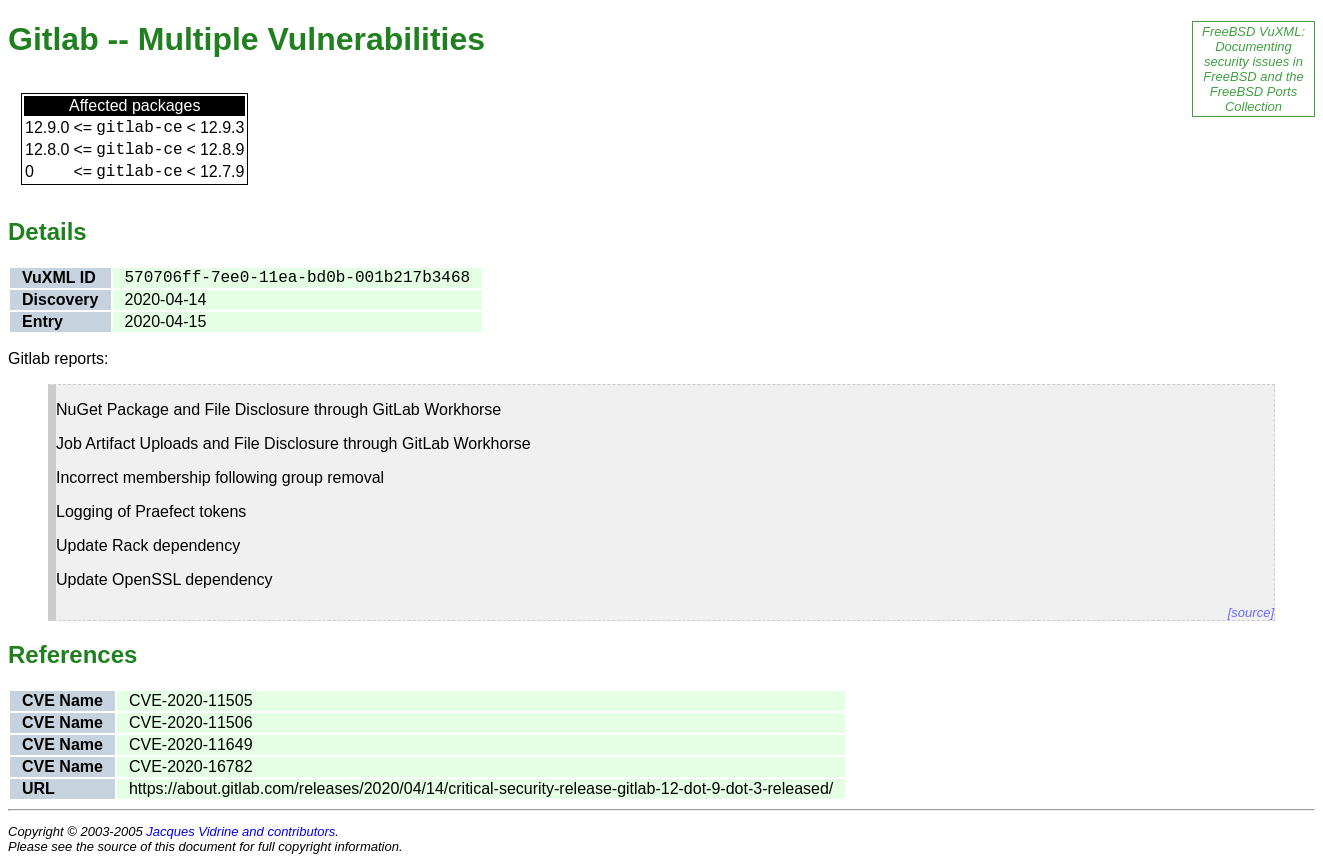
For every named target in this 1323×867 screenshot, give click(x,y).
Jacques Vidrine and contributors (240, 831)
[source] (1251, 612)
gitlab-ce (139, 128)
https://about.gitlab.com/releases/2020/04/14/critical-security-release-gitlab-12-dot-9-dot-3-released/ (481, 788)
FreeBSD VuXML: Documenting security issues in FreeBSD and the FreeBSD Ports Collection (1253, 69)
